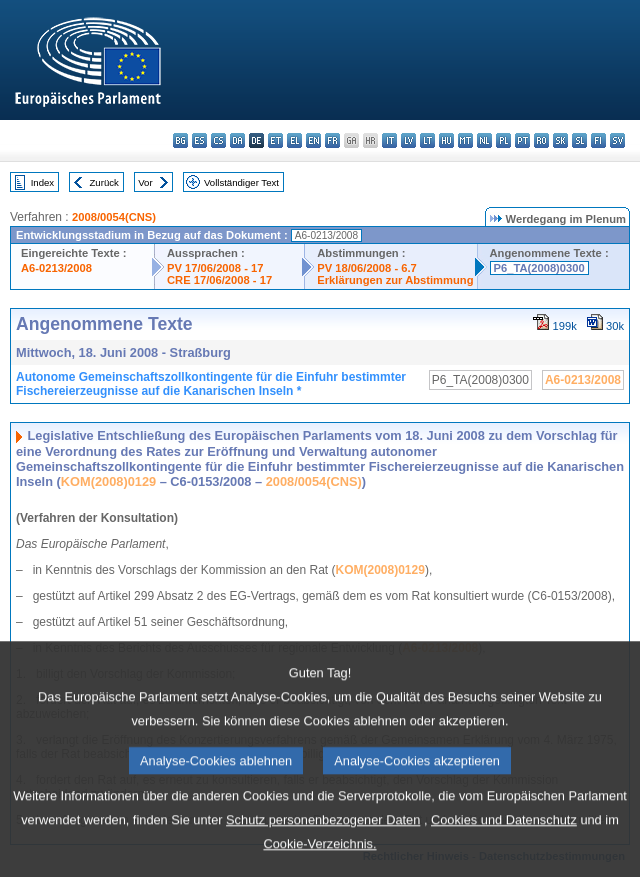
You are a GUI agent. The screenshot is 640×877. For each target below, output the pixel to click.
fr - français (332, 140)
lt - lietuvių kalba (427, 140)
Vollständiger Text (241, 182)
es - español (199, 140)
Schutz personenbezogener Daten (323, 850)
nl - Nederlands (484, 140)
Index (42, 182)
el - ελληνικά (294, 140)
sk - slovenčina (560, 140)
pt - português (522, 140)
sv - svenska (617, 140)
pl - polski (503, 140)
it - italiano (389, 140)
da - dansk (237, 140)
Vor (145, 182)
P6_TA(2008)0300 (539, 268)
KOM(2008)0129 (108, 481)
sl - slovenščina (579, 140)
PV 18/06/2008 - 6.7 (367, 268)
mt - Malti (465, 140)
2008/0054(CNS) (114, 217)
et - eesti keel (275, 140)
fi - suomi (598, 140)
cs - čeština (218, 140)
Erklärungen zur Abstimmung (395, 280)
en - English (313, 140)
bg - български (180, 140)
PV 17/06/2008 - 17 (215, 268)
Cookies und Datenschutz (504, 850)
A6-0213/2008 (56, 268)
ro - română (541, 140)
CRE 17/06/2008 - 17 (219, 280)
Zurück (104, 182)
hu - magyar (446, 140)
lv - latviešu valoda (408, 140)
